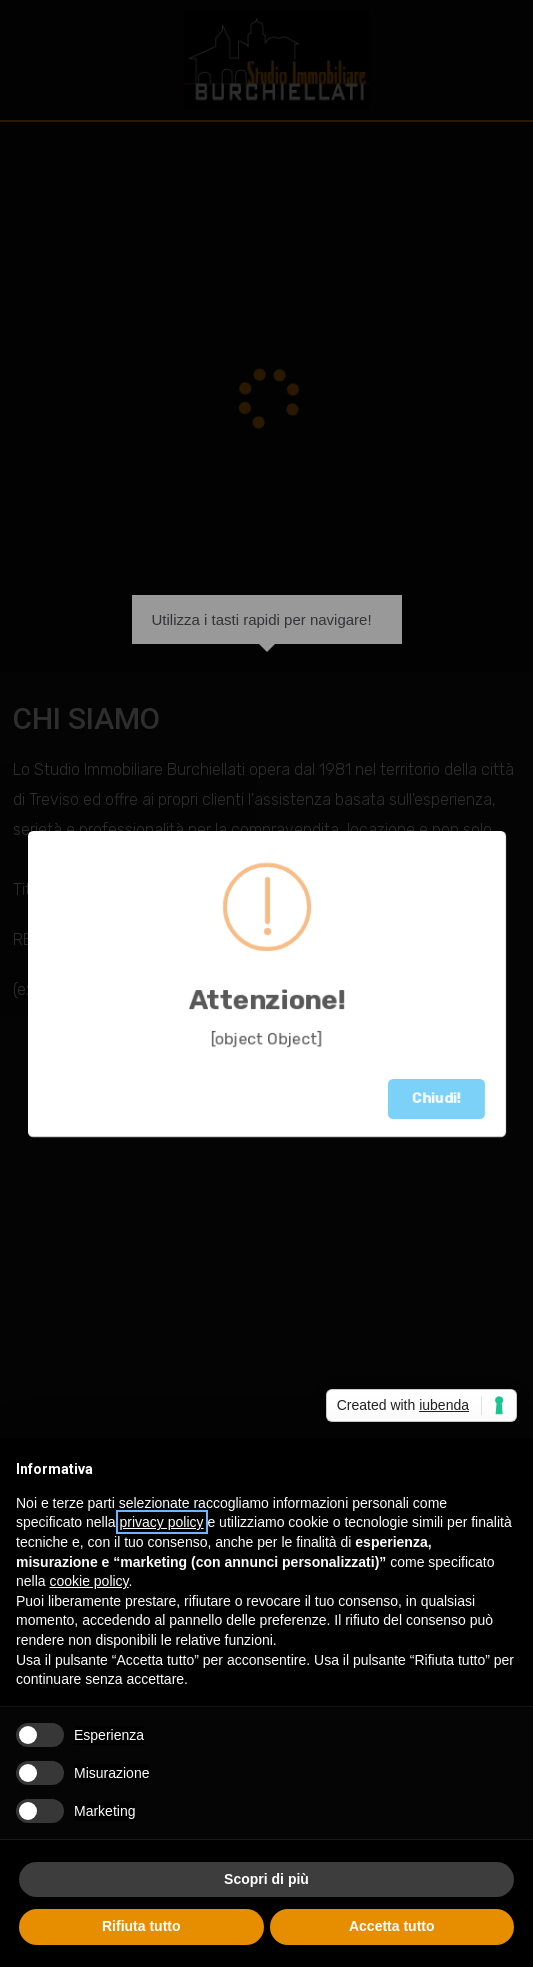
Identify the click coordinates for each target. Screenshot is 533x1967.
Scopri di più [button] (266, 1879)
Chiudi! (435, 1097)
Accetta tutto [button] (392, 1926)
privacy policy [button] (162, 1522)
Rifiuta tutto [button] (141, 1926)
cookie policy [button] (88, 1581)
